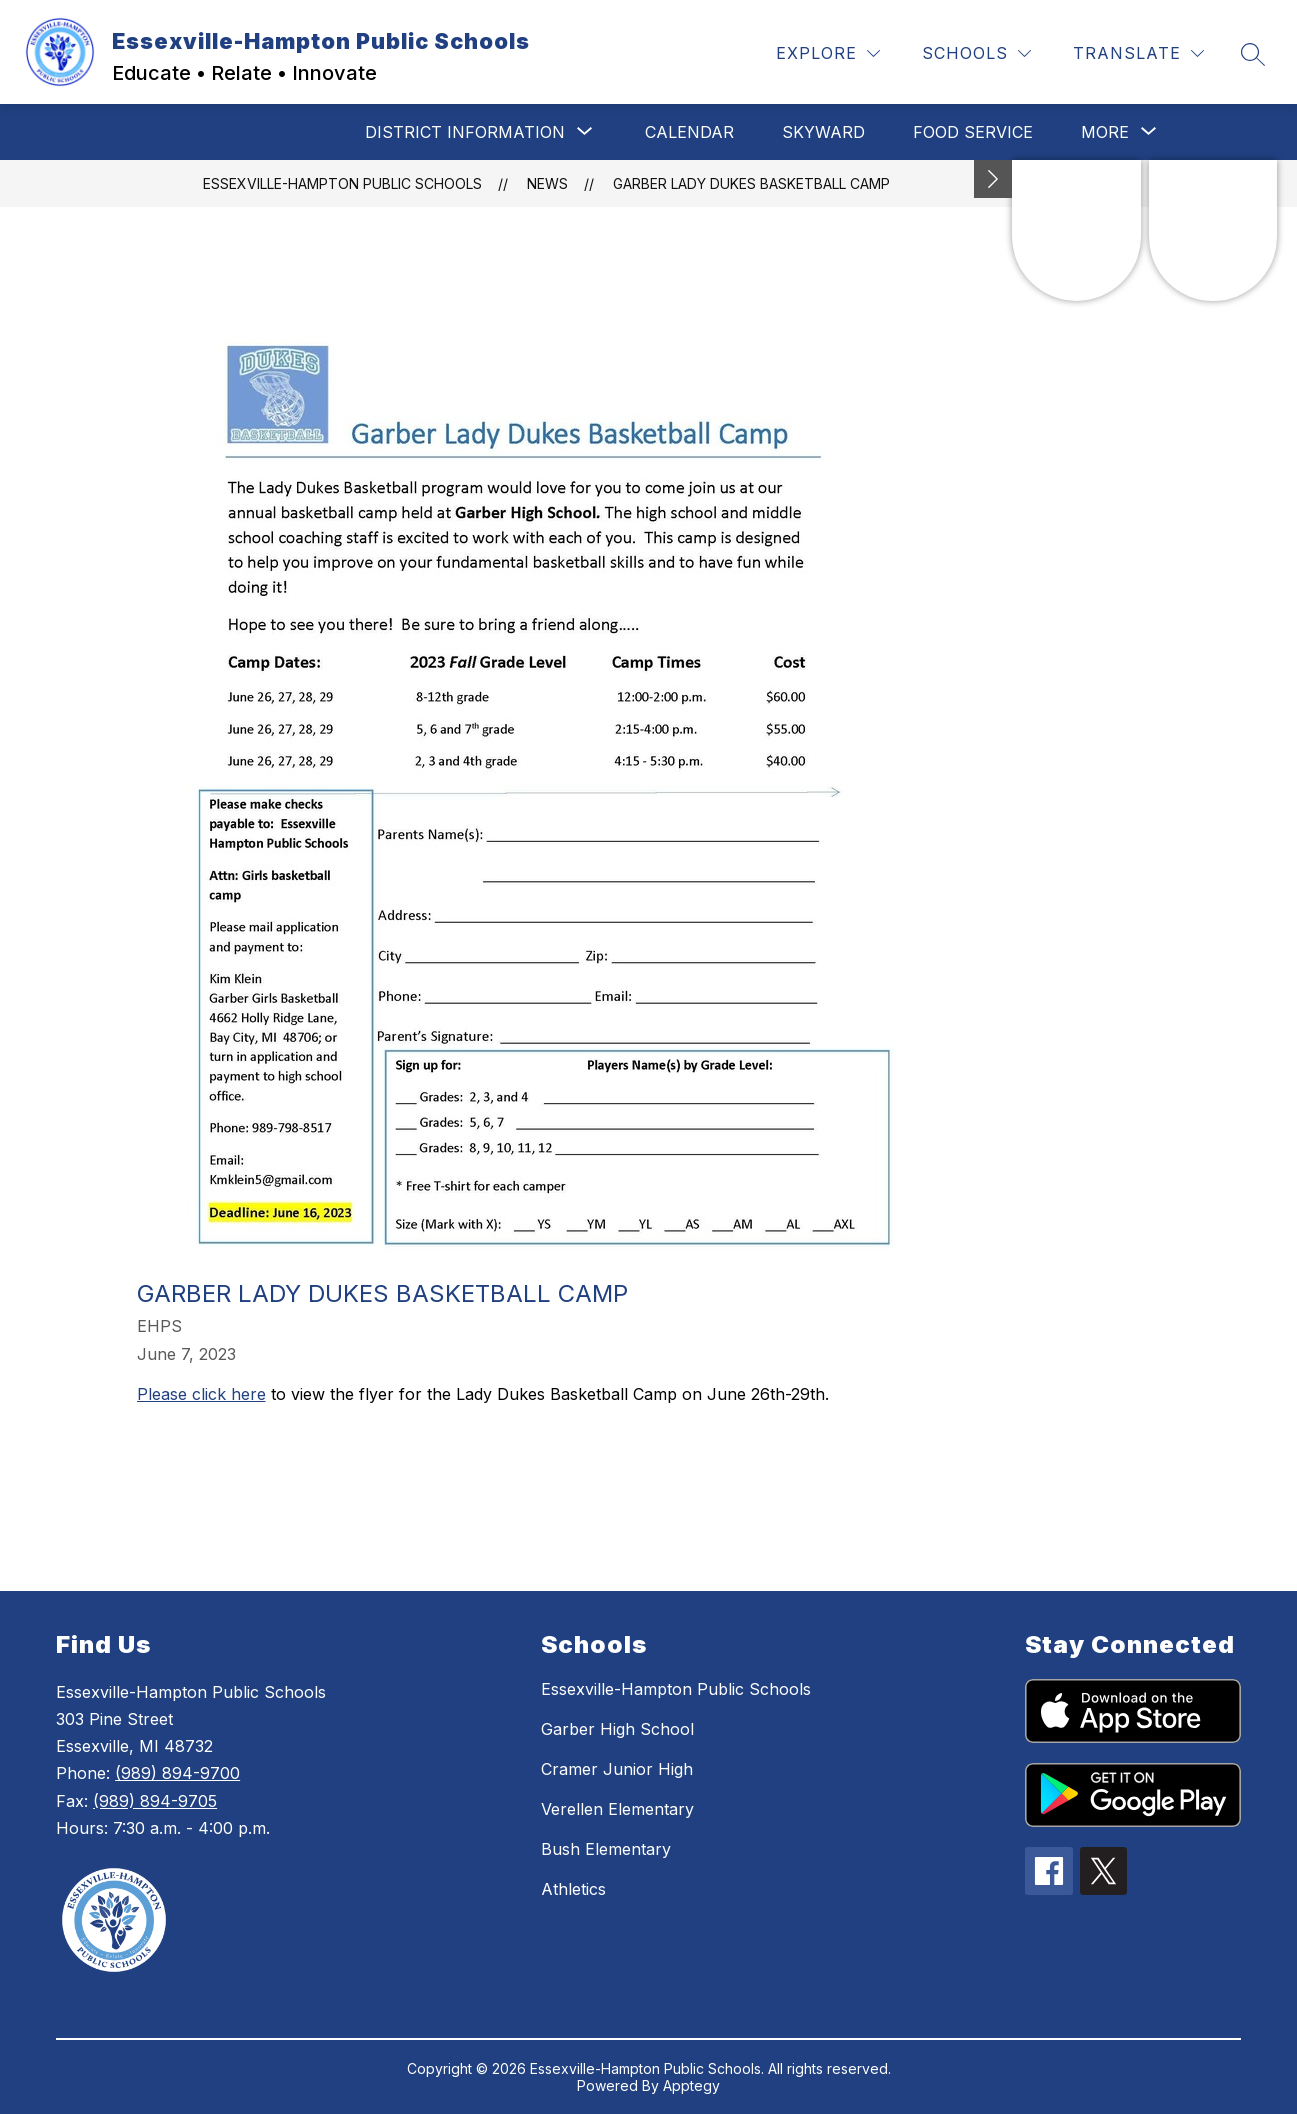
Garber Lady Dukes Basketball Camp (751, 183)
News (547, 183)
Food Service (973, 132)
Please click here (201, 1394)
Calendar (689, 132)
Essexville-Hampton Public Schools (342, 183)
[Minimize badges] (993, 179)
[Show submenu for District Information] (465, 132)
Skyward (823, 132)
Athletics (573, 1889)
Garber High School (617, 1729)
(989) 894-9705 (155, 1801)
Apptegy (691, 2085)
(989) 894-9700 (177, 1773)
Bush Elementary (606, 1849)
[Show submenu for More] (1105, 132)
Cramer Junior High (617, 1769)
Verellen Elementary (617, 1809)
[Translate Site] (1138, 53)
